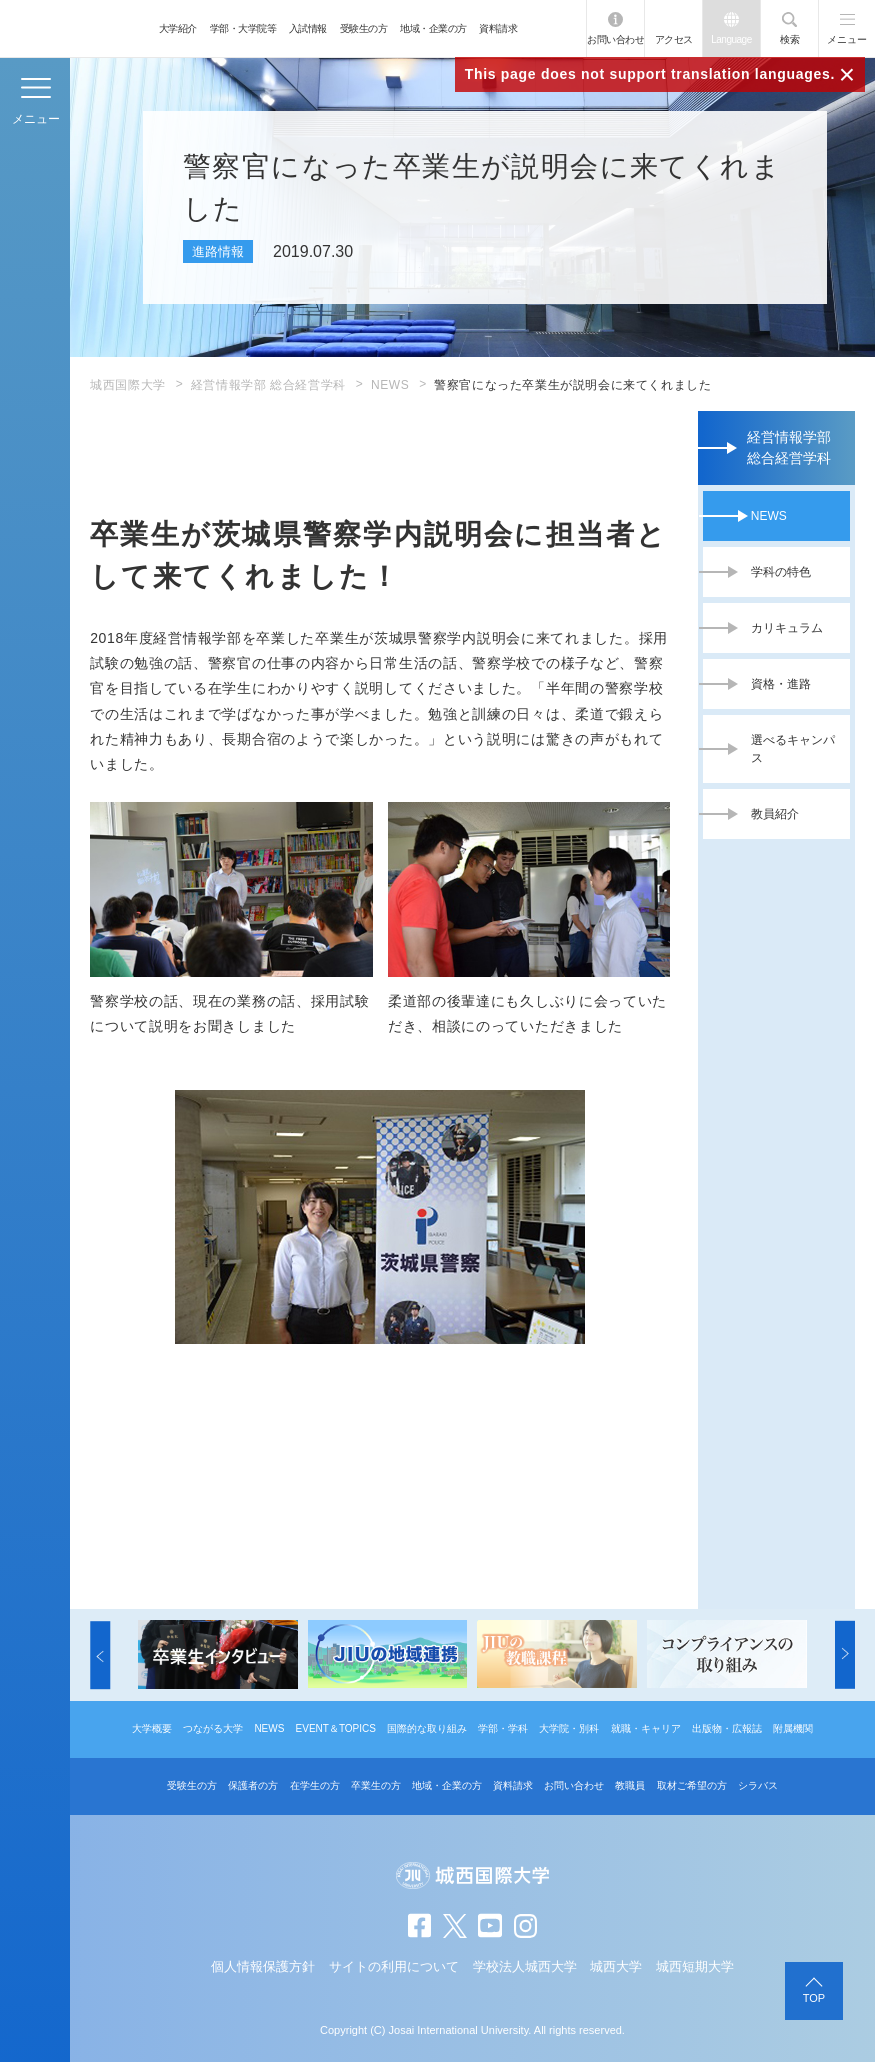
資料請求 (498, 28)
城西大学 (616, 1966)
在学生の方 (315, 1785)
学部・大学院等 (243, 28)
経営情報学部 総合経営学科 (268, 385)
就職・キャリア (646, 1728)
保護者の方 (253, 1785)
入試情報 (308, 28)
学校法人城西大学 (525, 1966)
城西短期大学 (695, 1966)
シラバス (758, 1785)
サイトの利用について (394, 1966)
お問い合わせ (615, 39)
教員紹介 (775, 814)
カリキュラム (787, 628)
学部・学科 (503, 1728)
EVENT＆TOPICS (336, 1728)
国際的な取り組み (427, 1728)
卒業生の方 (376, 1785)
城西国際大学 (128, 385)
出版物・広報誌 (727, 1728)
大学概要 (152, 1728)
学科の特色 (781, 572)
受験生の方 (364, 28)
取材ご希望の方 (692, 1785)
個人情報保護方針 (263, 1966)
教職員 (630, 1785)
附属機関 (793, 1728)
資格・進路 (781, 684)
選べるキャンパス (793, 749)
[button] (100, 1654)
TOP (814, 1998)
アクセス (674, 39)
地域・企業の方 (433, 28)
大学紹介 (178, 28)
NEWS (390, 385)
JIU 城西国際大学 (75, 28)
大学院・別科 (569, 1728)
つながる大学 (213, 1728)
